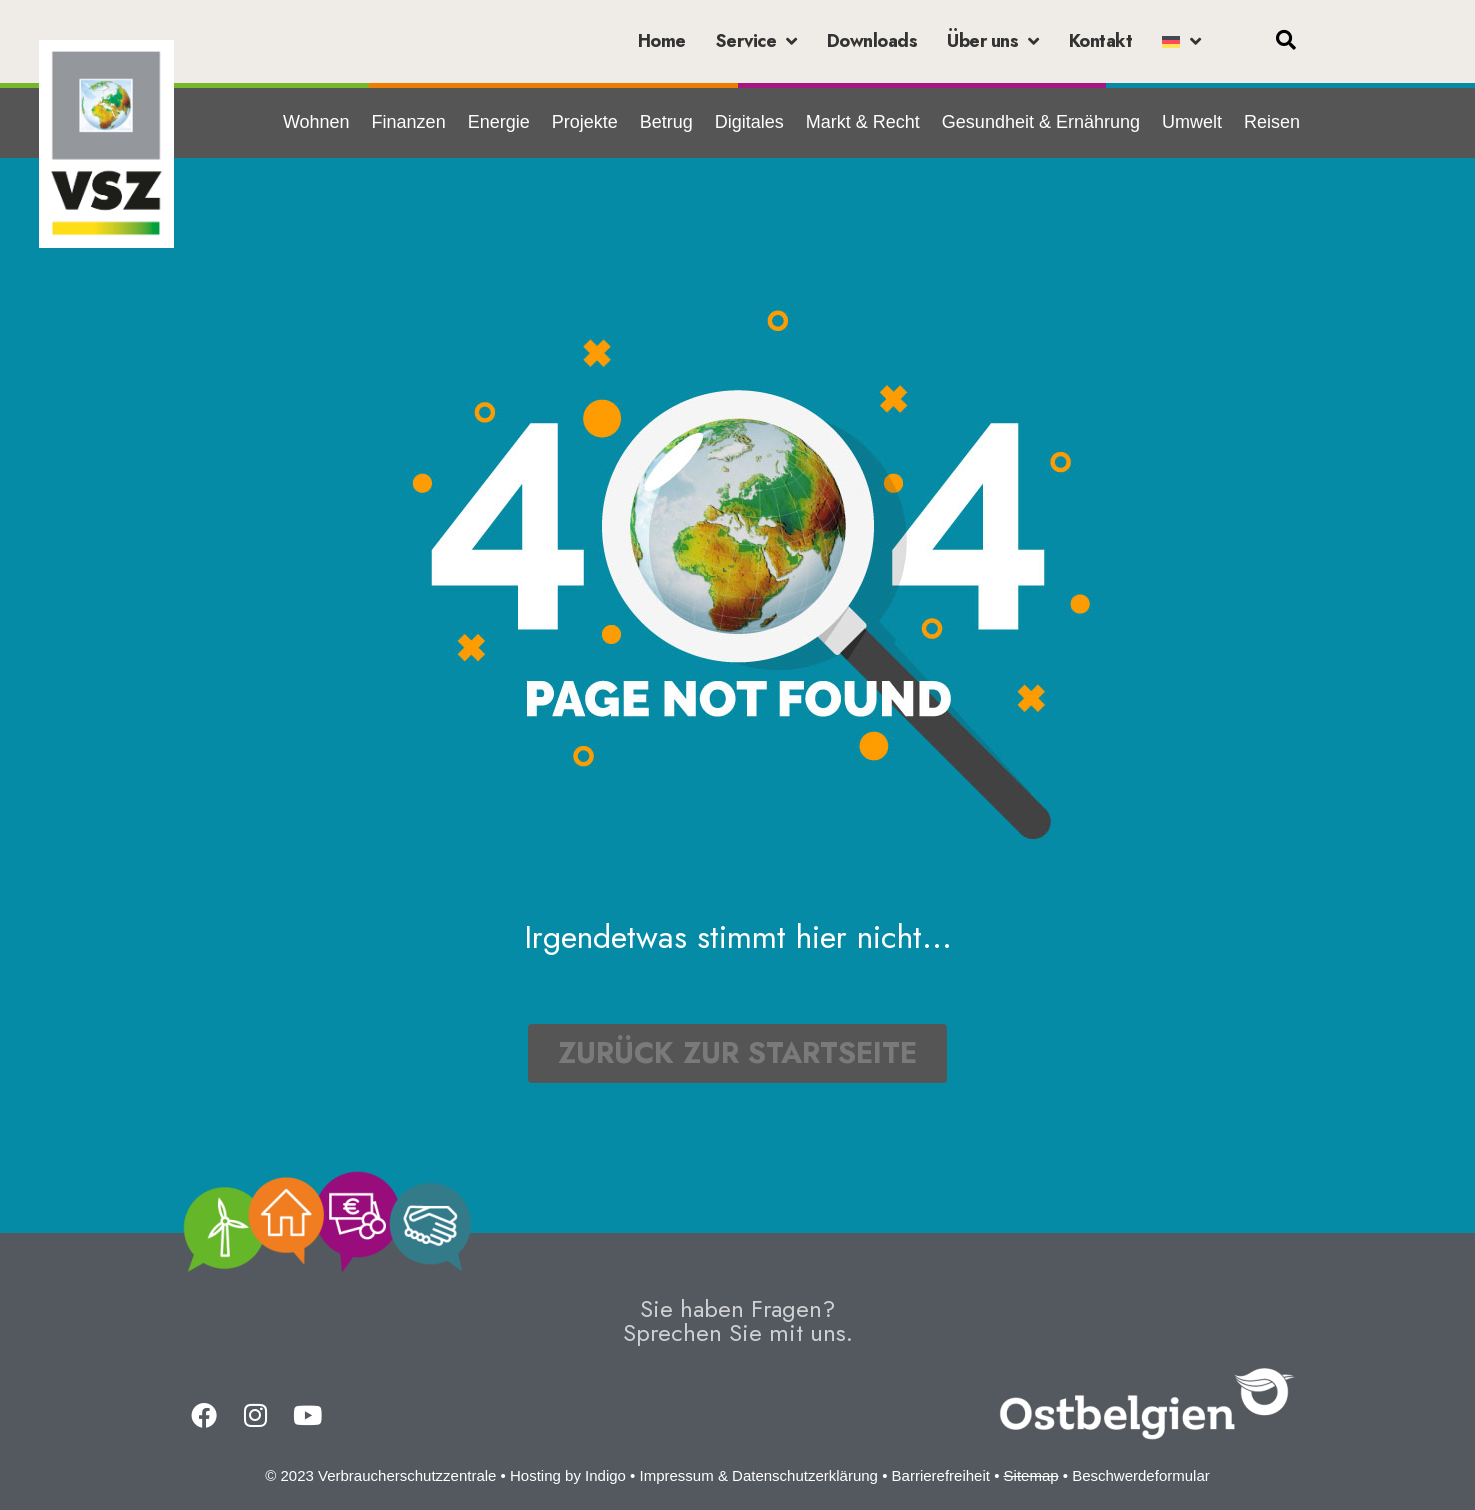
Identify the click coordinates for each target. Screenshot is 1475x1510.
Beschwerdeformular (1141, 1475)
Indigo (605, 1475)
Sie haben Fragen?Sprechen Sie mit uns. (738, 1320)
